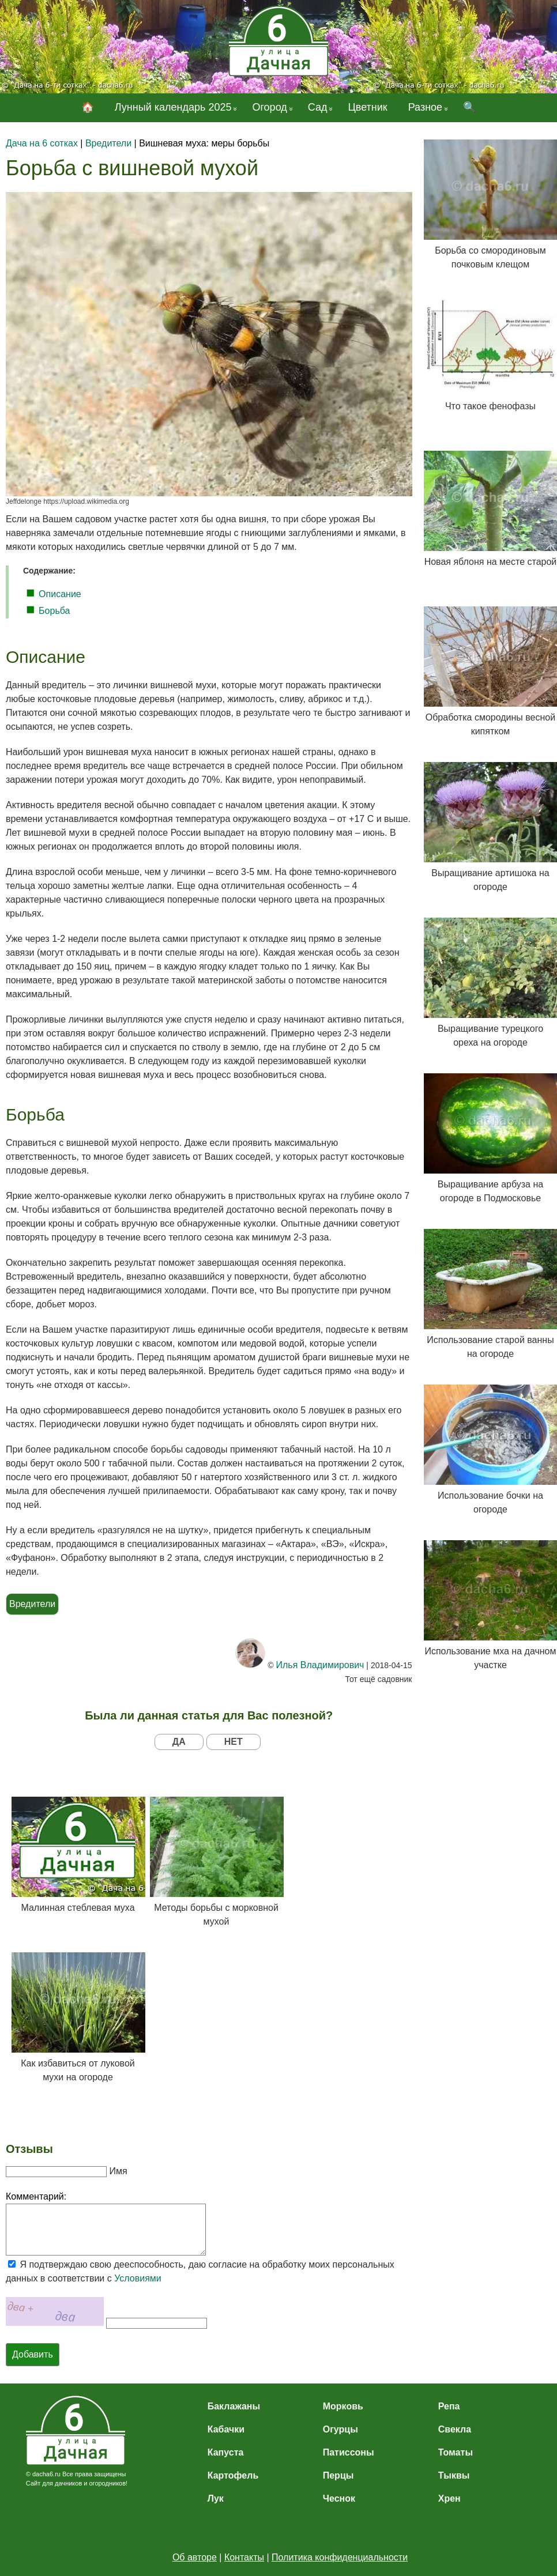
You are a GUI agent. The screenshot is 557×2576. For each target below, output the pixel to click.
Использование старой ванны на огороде (490, 1294)
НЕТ (233, 1742)
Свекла (454, 2429)
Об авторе (194, 2557)
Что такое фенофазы (490, 353)
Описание (60, 594)
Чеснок (339, 2498)
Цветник (367, 107)
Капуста (226, 2452)
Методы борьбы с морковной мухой (216, 1861)
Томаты (455, 2452)
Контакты (244, 2557)
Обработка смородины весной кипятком (490, 671)
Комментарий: (36, 2196)
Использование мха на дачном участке (490, 1605)
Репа (449, 2406)
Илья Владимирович (320, 1665)
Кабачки (226, 2429)
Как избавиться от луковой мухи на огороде (78, 2017)
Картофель (233, 2475)
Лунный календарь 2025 (173, 107)
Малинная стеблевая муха (78, 1855)
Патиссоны (348, 2452)
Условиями (137, 2278)
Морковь (343, 2406)
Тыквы (454, 2475)
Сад (318, 107)
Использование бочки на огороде (490, 1449)
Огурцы (340, 2429)
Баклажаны (234, 2406)
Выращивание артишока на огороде (490, 827)
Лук (216, 2498)
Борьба (54, 611)
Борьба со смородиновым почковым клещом (490, 204)
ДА (179, 1742)
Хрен (449, 2498)
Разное (425, 107)
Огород (269, 107)
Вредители (32, 1604)
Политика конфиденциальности (340, 2557)
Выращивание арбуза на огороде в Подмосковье (490, 1138)
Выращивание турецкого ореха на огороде (490, 982)
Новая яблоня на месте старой (490, 509)
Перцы (338, 2475)
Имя (118, 2171)
